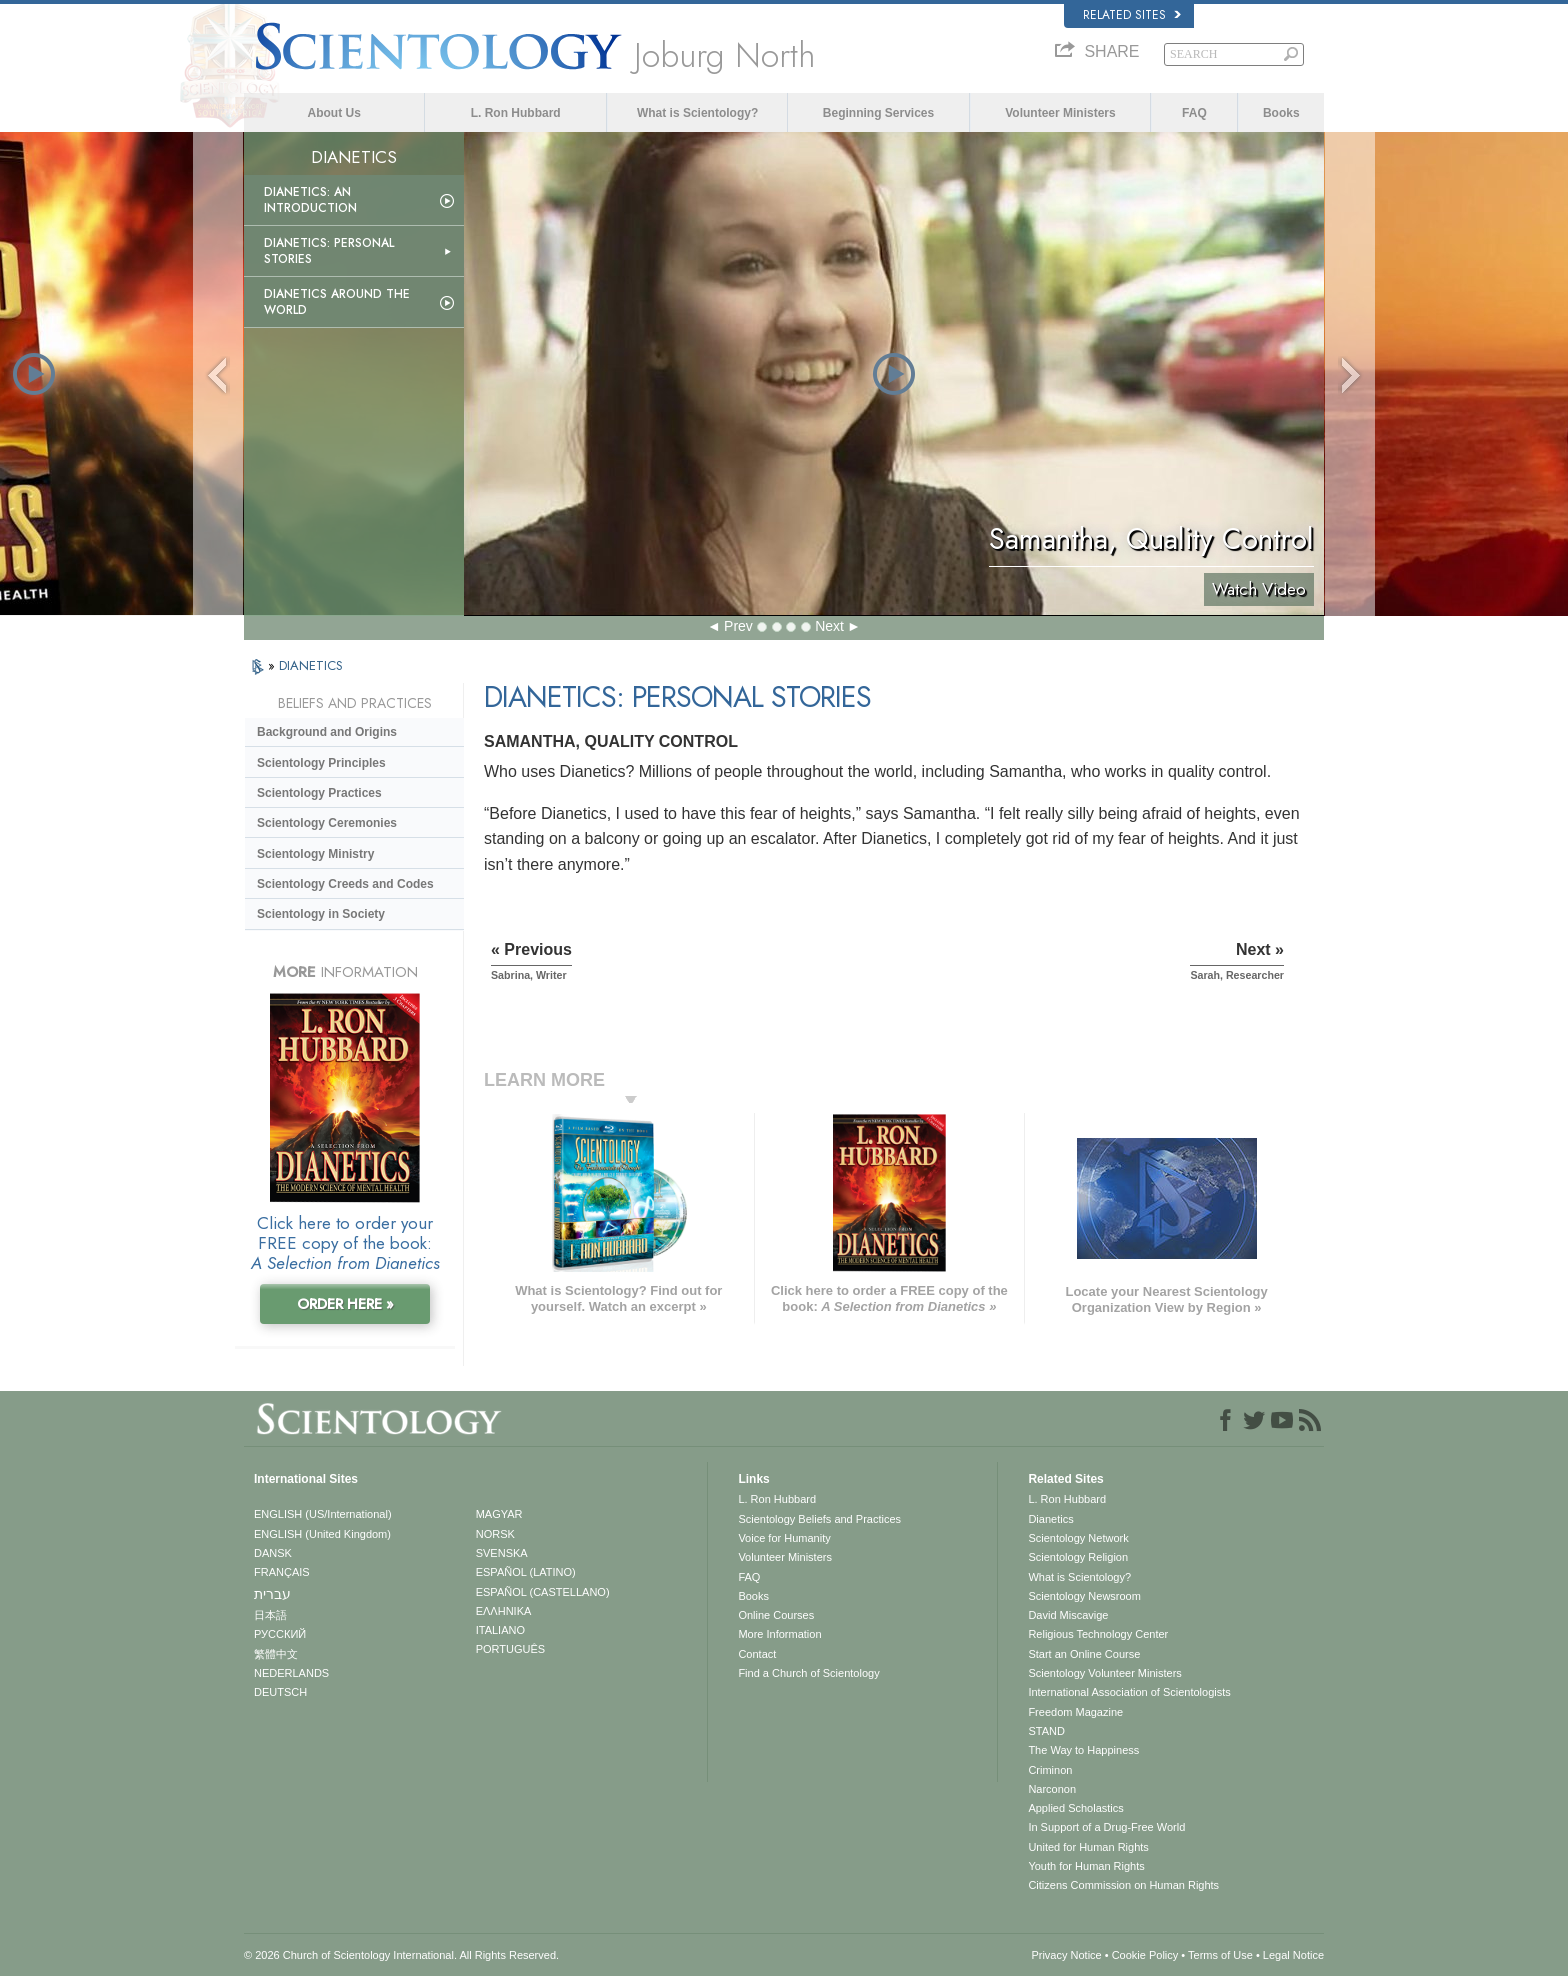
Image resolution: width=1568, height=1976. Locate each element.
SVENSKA (502, 1553)
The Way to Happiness (1083, 1750)
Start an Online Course (1084, 1654)
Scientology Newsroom (1084, 1596)
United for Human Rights (1088, 1847)
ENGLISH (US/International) (323, 1514)
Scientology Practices (319, 793)
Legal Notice (1293, 1955)
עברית (272, 1594)
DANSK (273, 1553)
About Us (334, 113)
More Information (779, 1634)
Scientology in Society (321, 914)
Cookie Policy (1145, 1955)
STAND (1046, 1731)
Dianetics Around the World (337, 302)
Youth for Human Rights (1086, 1866)
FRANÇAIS (282, 1572)
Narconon (1052, 1789)
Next (829, 626)
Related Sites (1132, 15)
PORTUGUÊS (510, 1649)
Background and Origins (327, 732)
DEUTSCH (280, 1692)
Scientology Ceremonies (327, 823)
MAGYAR (499, 1514)
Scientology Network (1078, 1538)
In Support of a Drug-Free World (1106, 1827)
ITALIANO (500, 1630)
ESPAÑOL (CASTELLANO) (543, 1592)
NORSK (495, 1534)
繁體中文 (276, 1654)
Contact (757, 1654)
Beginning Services (878, 113)
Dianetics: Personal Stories (329, 251)
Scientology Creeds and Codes (345, 884)
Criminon (1050, 1770)
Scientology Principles (321, 763)
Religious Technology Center (1098, 1634)
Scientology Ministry (315, 854)
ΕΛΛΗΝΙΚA (504, 1611)
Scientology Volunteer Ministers (1104, 1673)
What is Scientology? (697, 113)
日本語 (270, 1615)
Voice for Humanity (784, 1538)
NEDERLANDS (291, 1673)
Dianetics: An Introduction (310, 200)
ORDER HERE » (345, 1304)
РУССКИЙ (280, 1634)
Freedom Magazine (1075, 1712)
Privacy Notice (1066, 1955)
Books (1281, 113)
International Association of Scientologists (1129, 1692)
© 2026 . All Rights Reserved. (401, 1955)
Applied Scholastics (1075, 1808)
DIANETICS (311, 665)
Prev (738, 626)
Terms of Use (1220, 1955)
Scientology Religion (1078, 1557)
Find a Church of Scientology (808, 1673)
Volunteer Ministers (1060, 113)
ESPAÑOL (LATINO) (526, 1572)
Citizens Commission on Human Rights (1123, 1885)
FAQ (1194, 113)
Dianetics (1050, 1519)
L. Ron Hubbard (516, 113)
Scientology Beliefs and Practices (819, 1519)
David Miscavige (1068, 1615)
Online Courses (776, 1615)
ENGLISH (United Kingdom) (322, 1534)
